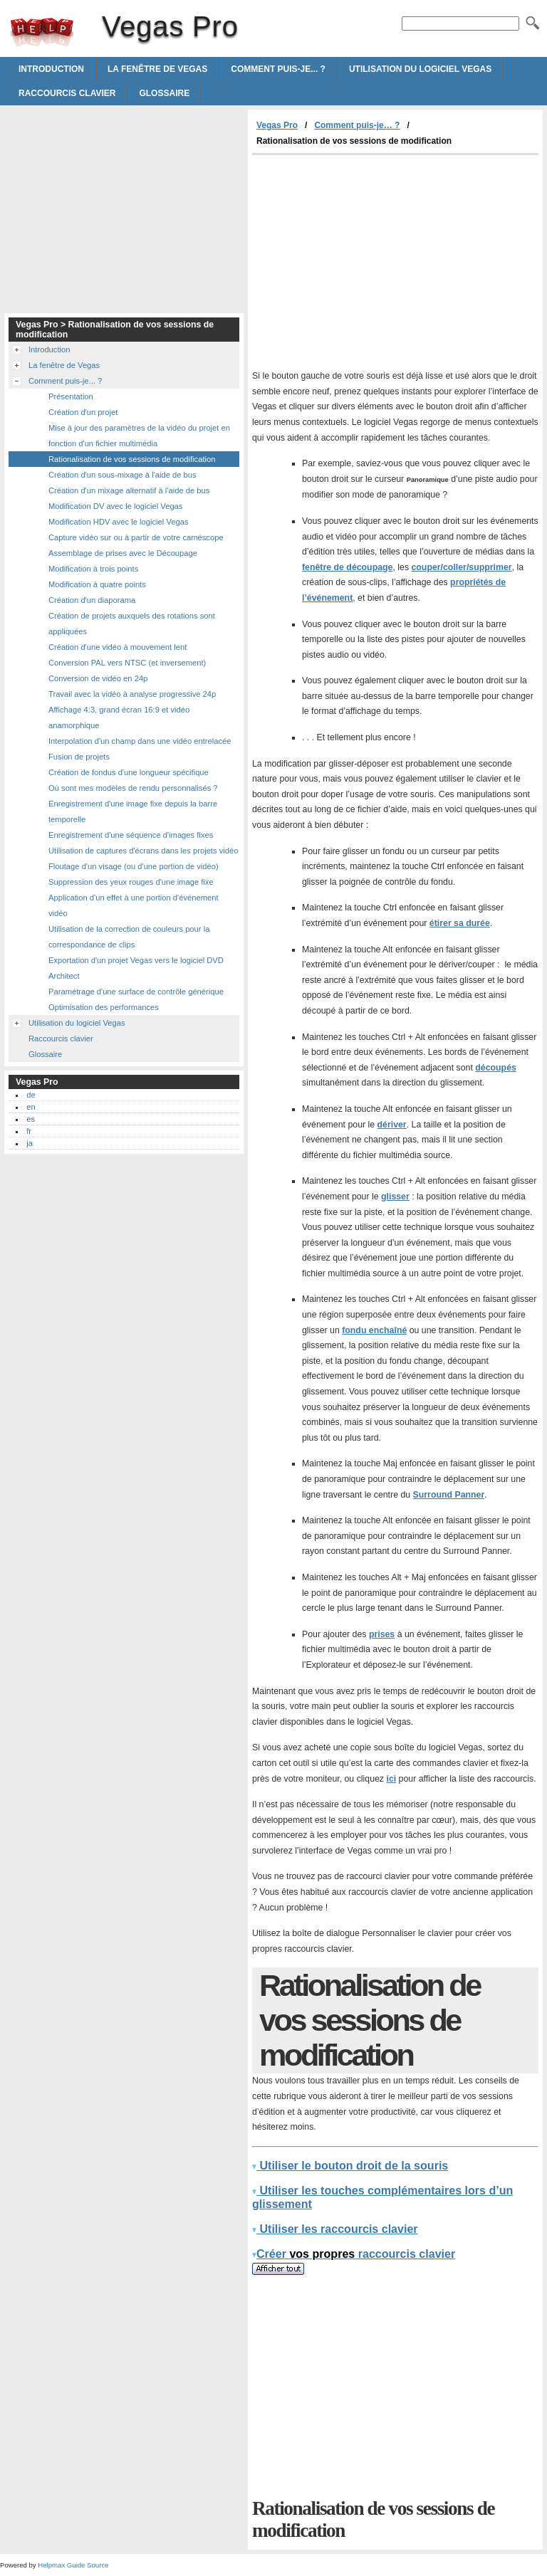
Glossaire (164, 93)
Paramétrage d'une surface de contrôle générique (136, 991)
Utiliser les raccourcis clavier (335, 2228)
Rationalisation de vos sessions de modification (131, 459)
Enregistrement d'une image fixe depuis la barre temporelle (132, 811)
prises (382, 1634)
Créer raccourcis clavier (353, 2253)
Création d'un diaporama (91, 600)
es (30, 1119)
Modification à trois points (93, 568)
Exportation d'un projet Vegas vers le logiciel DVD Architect (136, 968)
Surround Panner (449, 1495)
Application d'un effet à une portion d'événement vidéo (133, 905)
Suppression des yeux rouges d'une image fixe (131, 882)
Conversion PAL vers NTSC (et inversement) (127, 662)
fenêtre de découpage (347, 567)
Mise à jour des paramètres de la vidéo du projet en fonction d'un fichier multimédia (139, 436)
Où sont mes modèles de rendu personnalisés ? (133, 788)
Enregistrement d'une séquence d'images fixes (130, 835)
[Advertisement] (371, 262)
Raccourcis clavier (67, 93)
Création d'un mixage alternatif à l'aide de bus (128, 490)
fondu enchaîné (374, 1330)
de (30, 1094)
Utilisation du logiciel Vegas (420, 69)
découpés (495, 1068)
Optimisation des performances (103, 1007)
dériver (392, 1125)
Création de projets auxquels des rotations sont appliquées (131, 623)
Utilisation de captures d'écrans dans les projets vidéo (143, 850)
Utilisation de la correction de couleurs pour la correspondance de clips (128, 937)
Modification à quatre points (97, 584)
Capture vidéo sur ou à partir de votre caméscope (136, 537)
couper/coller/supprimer (461, 567)
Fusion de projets (79, 756)
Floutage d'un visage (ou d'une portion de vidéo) (133, 866)
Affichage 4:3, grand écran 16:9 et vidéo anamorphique (118, 717)
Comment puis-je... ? (278, 69)
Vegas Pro (42, 32)
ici (391, 1779)
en (30, 1107)
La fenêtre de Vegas (157, 69)
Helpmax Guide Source (73, 2565)
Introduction (51, 69)
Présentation (70, 396)
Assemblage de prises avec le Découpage (122, 553)
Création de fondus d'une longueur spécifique (128, 772)
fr (28, 1131)
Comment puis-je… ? (357, 125)
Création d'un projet (83, 412)
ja (29, 1143)
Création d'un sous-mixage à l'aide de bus (122, 474)
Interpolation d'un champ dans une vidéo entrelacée (139, 741)
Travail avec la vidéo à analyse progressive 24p (132, 694)
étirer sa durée (459, 923)
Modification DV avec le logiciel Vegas (115, 506)
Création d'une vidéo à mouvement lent (117, 647)
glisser (395, 1197)
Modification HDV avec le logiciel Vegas (118, 521)
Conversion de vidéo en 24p (97, 678)
